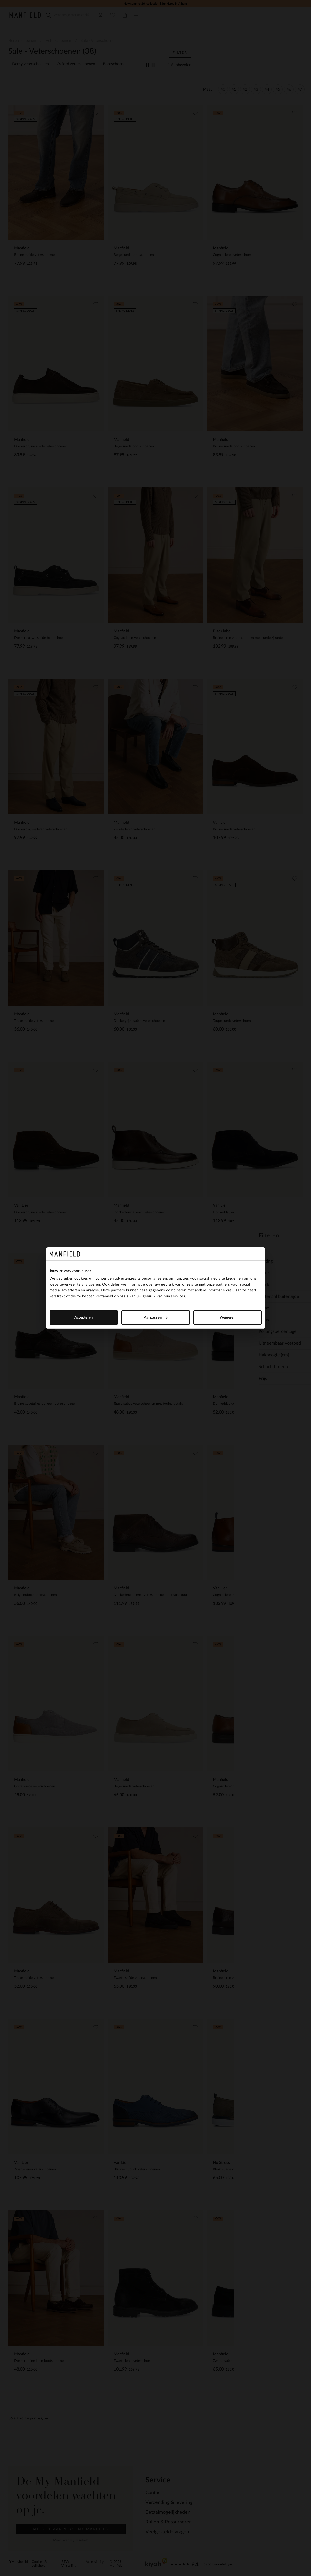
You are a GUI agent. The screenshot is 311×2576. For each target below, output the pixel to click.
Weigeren (228, 1317)
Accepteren (83, 1317)
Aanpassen (156, 1317)
